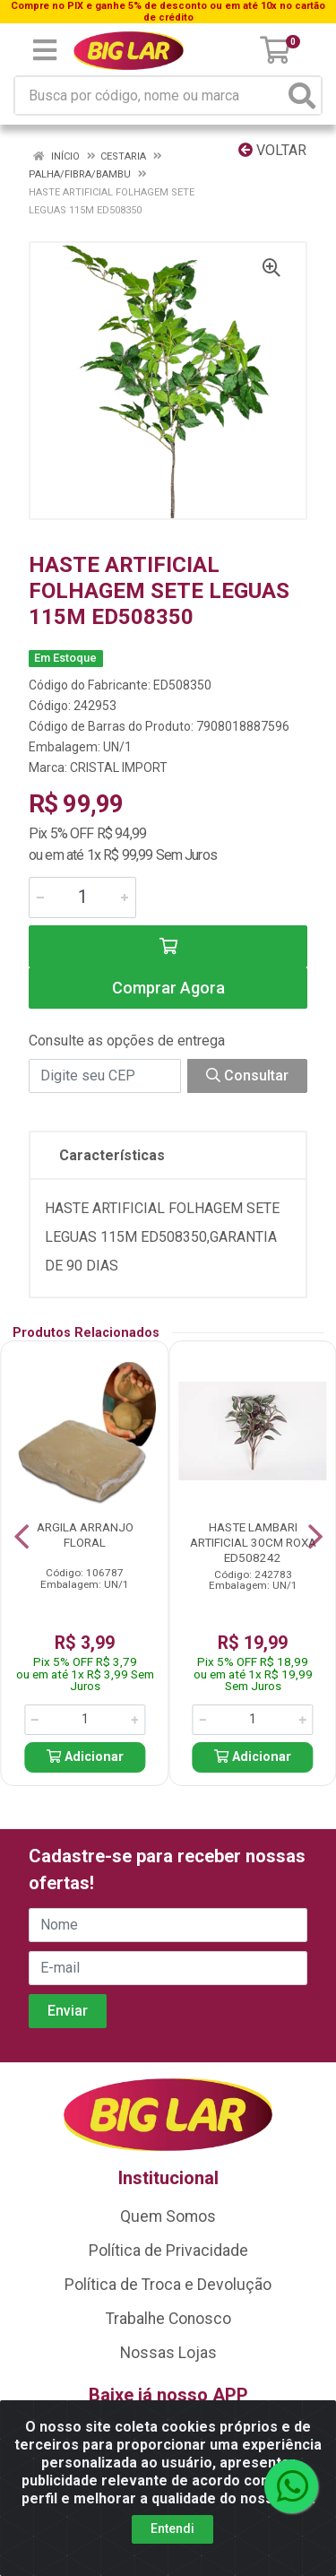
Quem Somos (168, 2216)
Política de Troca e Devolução (168, 2285)
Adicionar (85, 1757)
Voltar (272, 150)
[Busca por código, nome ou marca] (149, 95)
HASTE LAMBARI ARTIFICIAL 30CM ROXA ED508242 (253, 1542)
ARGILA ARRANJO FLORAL (85, 1534)
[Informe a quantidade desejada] (82, 897)
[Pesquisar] (302, 95)
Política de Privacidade (168, 2250)
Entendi (172, 2528)
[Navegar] (21, 1537)
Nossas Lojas (168, 2353)
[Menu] (45, 50)
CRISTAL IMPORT (119, 767)
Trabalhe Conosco (168, 2319)
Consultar (247, 1075)
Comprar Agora (168, 987)
